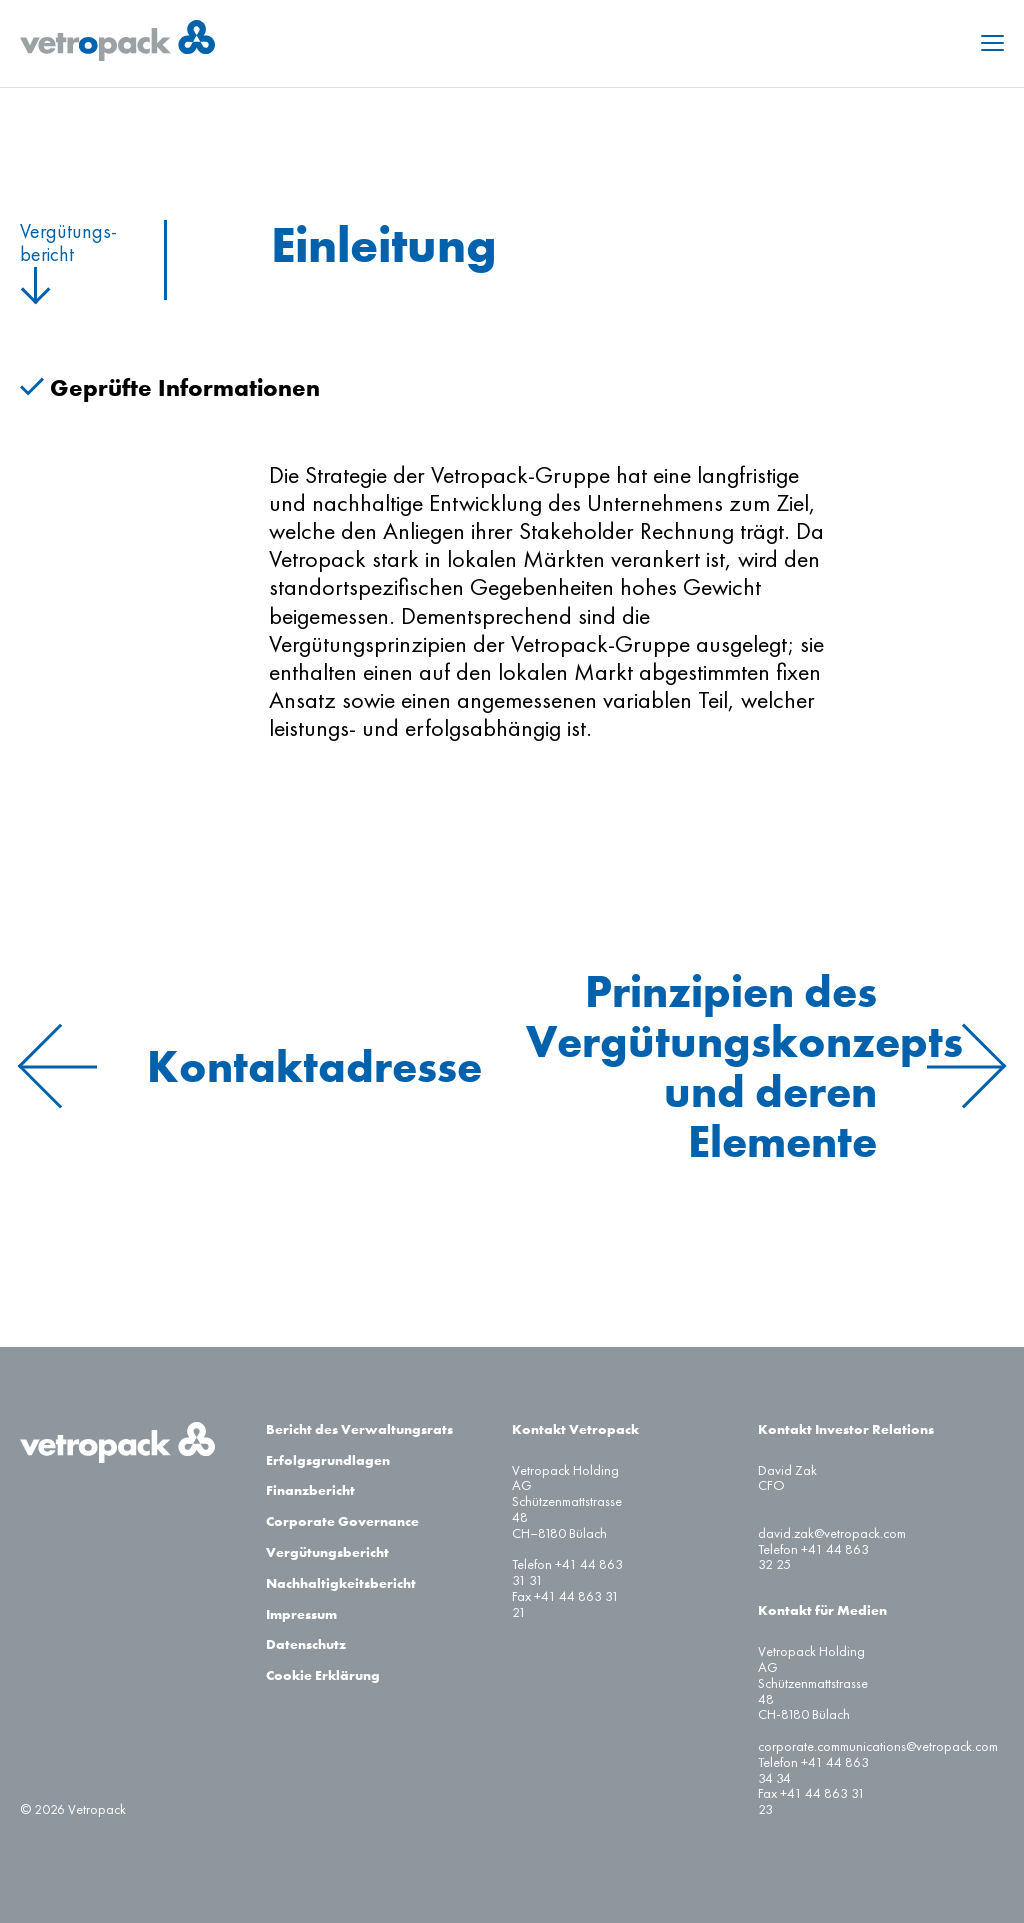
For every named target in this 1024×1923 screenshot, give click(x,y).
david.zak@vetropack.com (832, 1533)
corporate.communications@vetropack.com (878, 1746)
